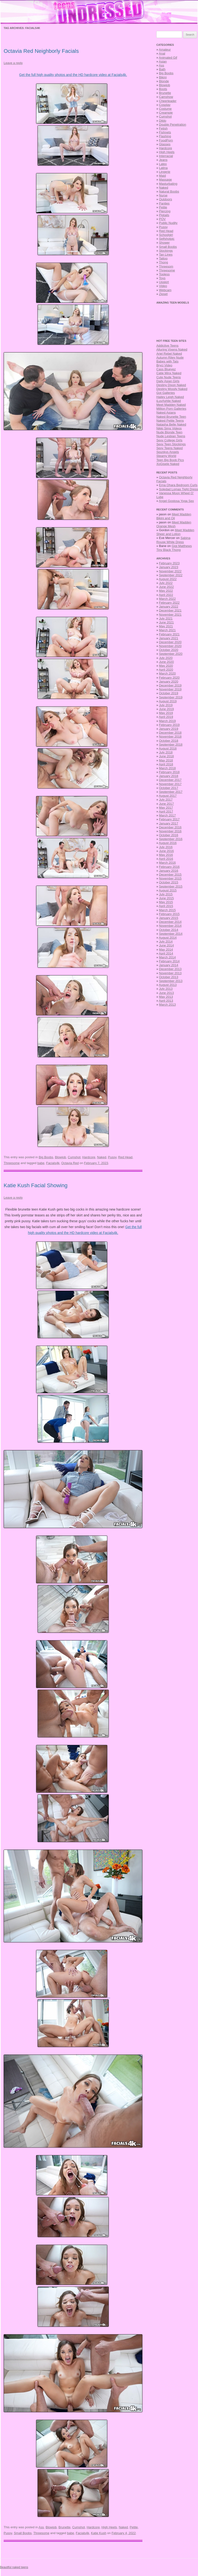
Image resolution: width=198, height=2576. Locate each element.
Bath (162, 69)
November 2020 (170, 646)
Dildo (162, 120)
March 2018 (167, 768)
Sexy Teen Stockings (171, 444)
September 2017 (170, 792)
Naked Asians (166, 412)
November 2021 (170, 614)
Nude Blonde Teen (169, 432)
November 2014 (170, 925)
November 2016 (170, 831)
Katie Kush (98, 2533)
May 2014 (166, 949)
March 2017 (167, 815)
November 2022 (170, 571)
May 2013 (166, 997)
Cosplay (164, 105)
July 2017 (166, 799)
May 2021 (166, 626)
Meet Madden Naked (171, 405)
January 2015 (168, 918)
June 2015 (166, 898)
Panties (164, 203)
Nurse (163, 195)
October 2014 (168, 930)
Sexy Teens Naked (169, 448)
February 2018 (169, 772)
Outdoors (165, 199)
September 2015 (170, 886)
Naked (101, 1157)
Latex (163, 164)
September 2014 (170, 934)
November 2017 (170, 784)
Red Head (125, 1157)
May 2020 (166, 665)
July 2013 (166, 989)
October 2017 (168, 788)
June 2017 (166, 804)
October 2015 (168, 882)
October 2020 (168, 650)
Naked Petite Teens (170, 420)
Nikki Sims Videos (169, 428)
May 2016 (166, 855)
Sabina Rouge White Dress (173, 540)
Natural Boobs (169, 191)
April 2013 (166, 1000)
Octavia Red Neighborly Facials (41, 51)
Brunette (64, 2527)
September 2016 (170, 839)
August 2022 (168, 579)
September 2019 (170, 697)
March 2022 (167, 599)
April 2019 (166, 717)
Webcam (165, 290)
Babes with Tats (167, 361)
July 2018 (166, 752)
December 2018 (170, 732)
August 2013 (168, 985)
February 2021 (169, 634)
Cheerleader (168, 101)
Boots (163, 89)
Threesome (12, 1163)
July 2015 (166, 894)
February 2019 (169, 725)
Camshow (166, 97)
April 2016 (166, 859)
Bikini (163, 77)
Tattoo (163, 258)
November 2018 (170, 736)
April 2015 (166, 906)
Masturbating (168, 183)
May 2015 (166, 902)
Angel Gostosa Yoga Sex (176, 501)
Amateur (165, 49)
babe (40, 1163)
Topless (164, 274)
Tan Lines (166, 254)
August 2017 (168, 795)
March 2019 (167, 721)
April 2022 (166, 595)
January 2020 (168, 681)
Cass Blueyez (166, 369)
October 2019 (168, 693)
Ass (41, 2527)
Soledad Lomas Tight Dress (178, 489)
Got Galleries (165, 393)
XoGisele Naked (167, 464)
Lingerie (164, 172)
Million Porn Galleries (171, 408)
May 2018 (166, 760)
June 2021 (166, 622)
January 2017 (168, 823)
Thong (163, 262)
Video (163, 286)
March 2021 (167, 630)
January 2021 (168, 638)
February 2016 (169, 867)
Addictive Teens (167, 345)
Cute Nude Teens (168, 377)
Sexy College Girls (169, 440)
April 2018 (166, 764)
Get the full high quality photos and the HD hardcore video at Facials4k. (73, 75)
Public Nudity (168, 223)
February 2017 (169, 819)
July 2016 (166, 847)
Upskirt (164, 282)
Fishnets (165, 132)
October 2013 (168, 977)
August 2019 (168, 701)
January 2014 (168, 965)
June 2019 (166, 709)
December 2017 (170, 780)
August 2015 (168, 890)
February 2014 (169, 961)
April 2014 (166, 953)
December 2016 (170, 827)
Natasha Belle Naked (171, 424)
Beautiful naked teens (14, 2567)
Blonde (164, 81)
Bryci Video (164, 365)
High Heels (109, 2527)
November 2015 (170, 878)
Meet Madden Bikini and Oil (173, 516)
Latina (163, 168)
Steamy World (166, 456)
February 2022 (169, 602)
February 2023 (169, 563)
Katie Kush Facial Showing (36, 1185)
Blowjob (60, 1157)
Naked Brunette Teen (171, 416)
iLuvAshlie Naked (168, 401)
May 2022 (166, 591)
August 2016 (168, 843)
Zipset (163, 294)
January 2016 (168, 870)
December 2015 (170, 874)
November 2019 (170, 689)
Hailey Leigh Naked (170, 397)
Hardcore (88, 1157)
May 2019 (166, 713)
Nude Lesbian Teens (170, 436)
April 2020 (166, 669)
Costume (165, 109)
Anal (162, 53)
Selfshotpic (167, 239)
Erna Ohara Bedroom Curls (178, 485)
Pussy (112, 1157)
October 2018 (168, 740)
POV (162, 219)
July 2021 (166, 618)
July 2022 (166, 583)
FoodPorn (166, 140)
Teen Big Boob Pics (170, 460)
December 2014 (170, 922)
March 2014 (167, 957)
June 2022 (166, 587)
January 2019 (168, 729)
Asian (163, 61)
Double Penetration (172, 124)
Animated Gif (168, 57)
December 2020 (170, 642)
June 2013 (166, 993)
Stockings (166, 250)
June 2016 (166, 851)
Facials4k (52, 1163)
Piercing (164, 211)
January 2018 (168, 776)
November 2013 (170, 973)
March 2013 (167, 1004)
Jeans (163, 160)
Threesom (166, 266)
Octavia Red (70, 1163)
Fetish (163, 128)
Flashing (165, 136)
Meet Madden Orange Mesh (173, 524)
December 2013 (170, 969)
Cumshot (74, 1157)
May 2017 (166, 807)
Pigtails (164, 215)
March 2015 (167, 910)
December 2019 (170, 685)
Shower (164, 242)
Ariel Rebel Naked (169, 353)
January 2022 (168, 606)
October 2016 (168, 835)
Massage (165, 179)
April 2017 (166, 811)
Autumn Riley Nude (170, 357)
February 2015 (169, 914)
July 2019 (166, 705)
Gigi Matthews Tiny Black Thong (174, 548)
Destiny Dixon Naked (171, 385)
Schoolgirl (166, 235)
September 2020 (170, 654)
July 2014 (166, 941)
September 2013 (170, 981)
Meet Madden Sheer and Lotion (175, 532)
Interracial (166, 156)
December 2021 (170, 610)
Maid (162, 175)
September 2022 (170, 575)
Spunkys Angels (167, 452)
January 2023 (168, 567)
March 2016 (167, 862)
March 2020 (167, 673)
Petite (134, 2527)
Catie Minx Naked (168, 373)
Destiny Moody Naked (171, 389)
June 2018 (166, 756)
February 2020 (169, 677)
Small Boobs (23, 2533)
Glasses (164, 144)
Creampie (166, 112)
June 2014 (166, 945)
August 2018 (168, 748)
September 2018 (170, 744)
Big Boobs (46, 1157)
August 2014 (168, 937)
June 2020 (166, 662)
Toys (162, 278)
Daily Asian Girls (167, 381)
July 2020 (166, 658)
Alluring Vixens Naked (171, 349)
